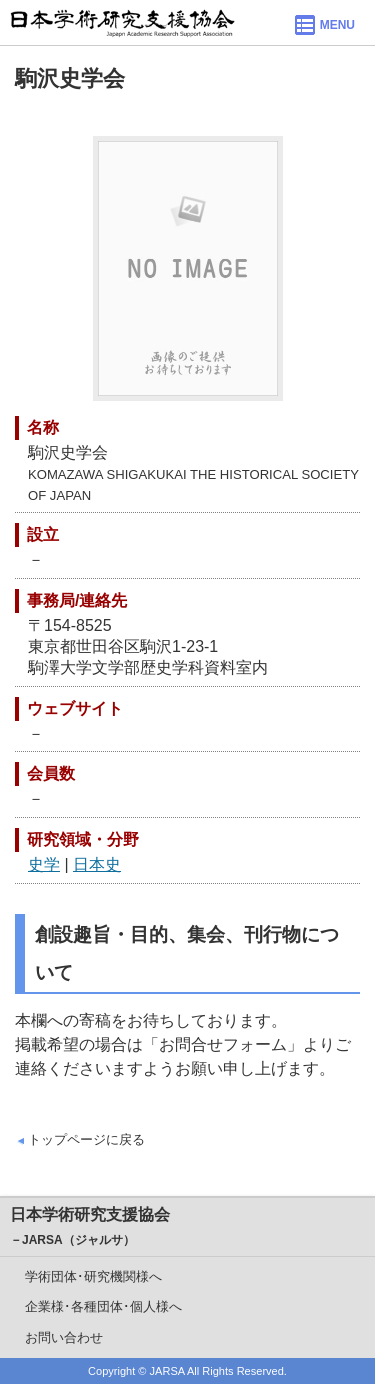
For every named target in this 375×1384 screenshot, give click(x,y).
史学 (44, 864)
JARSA (167, 1371)
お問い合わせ (64, 1337)
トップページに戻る (86, 1139)
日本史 (97, 864)
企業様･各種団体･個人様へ (103, 1306)
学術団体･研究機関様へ (93, 1276)
